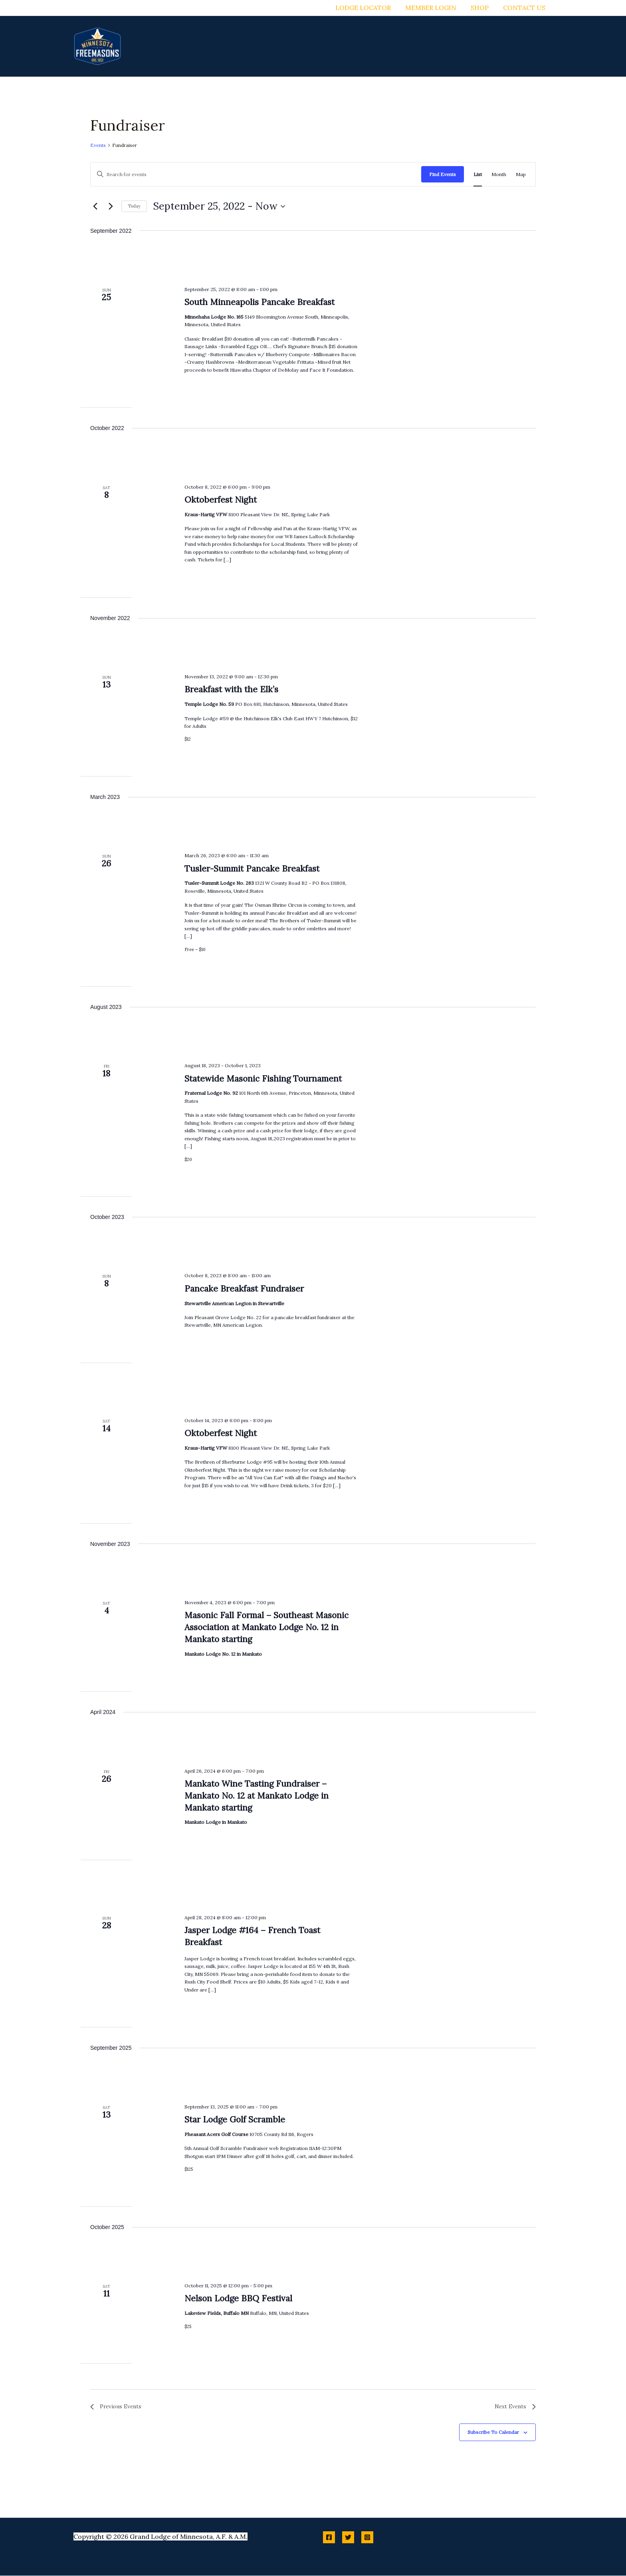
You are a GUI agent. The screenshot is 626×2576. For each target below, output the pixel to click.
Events (98, 145)
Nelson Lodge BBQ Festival (238, 2298)
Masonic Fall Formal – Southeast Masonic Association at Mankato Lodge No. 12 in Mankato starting (266, 1627)
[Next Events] (110, 206)
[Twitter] (348, 2538)
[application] (319, 46)
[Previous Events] (95, 206)
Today (134, 206)
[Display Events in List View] (477, 174)
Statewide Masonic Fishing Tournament (263, 1078)
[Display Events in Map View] (521, 174)
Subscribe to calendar (493, 2433)
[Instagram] (367, 2538)
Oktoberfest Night (220, 499)
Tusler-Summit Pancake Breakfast (251, 868)
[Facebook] (329, 2538)
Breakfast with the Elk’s (231, 689)
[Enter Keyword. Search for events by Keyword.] (256, 174)
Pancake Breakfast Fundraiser (244, 1288)
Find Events (442, 174)
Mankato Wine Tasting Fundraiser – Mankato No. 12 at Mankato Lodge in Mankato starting (256, 1795)
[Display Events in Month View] (498, 174)
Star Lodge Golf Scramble (234, 2119)
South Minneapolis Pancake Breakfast (259, 302)
